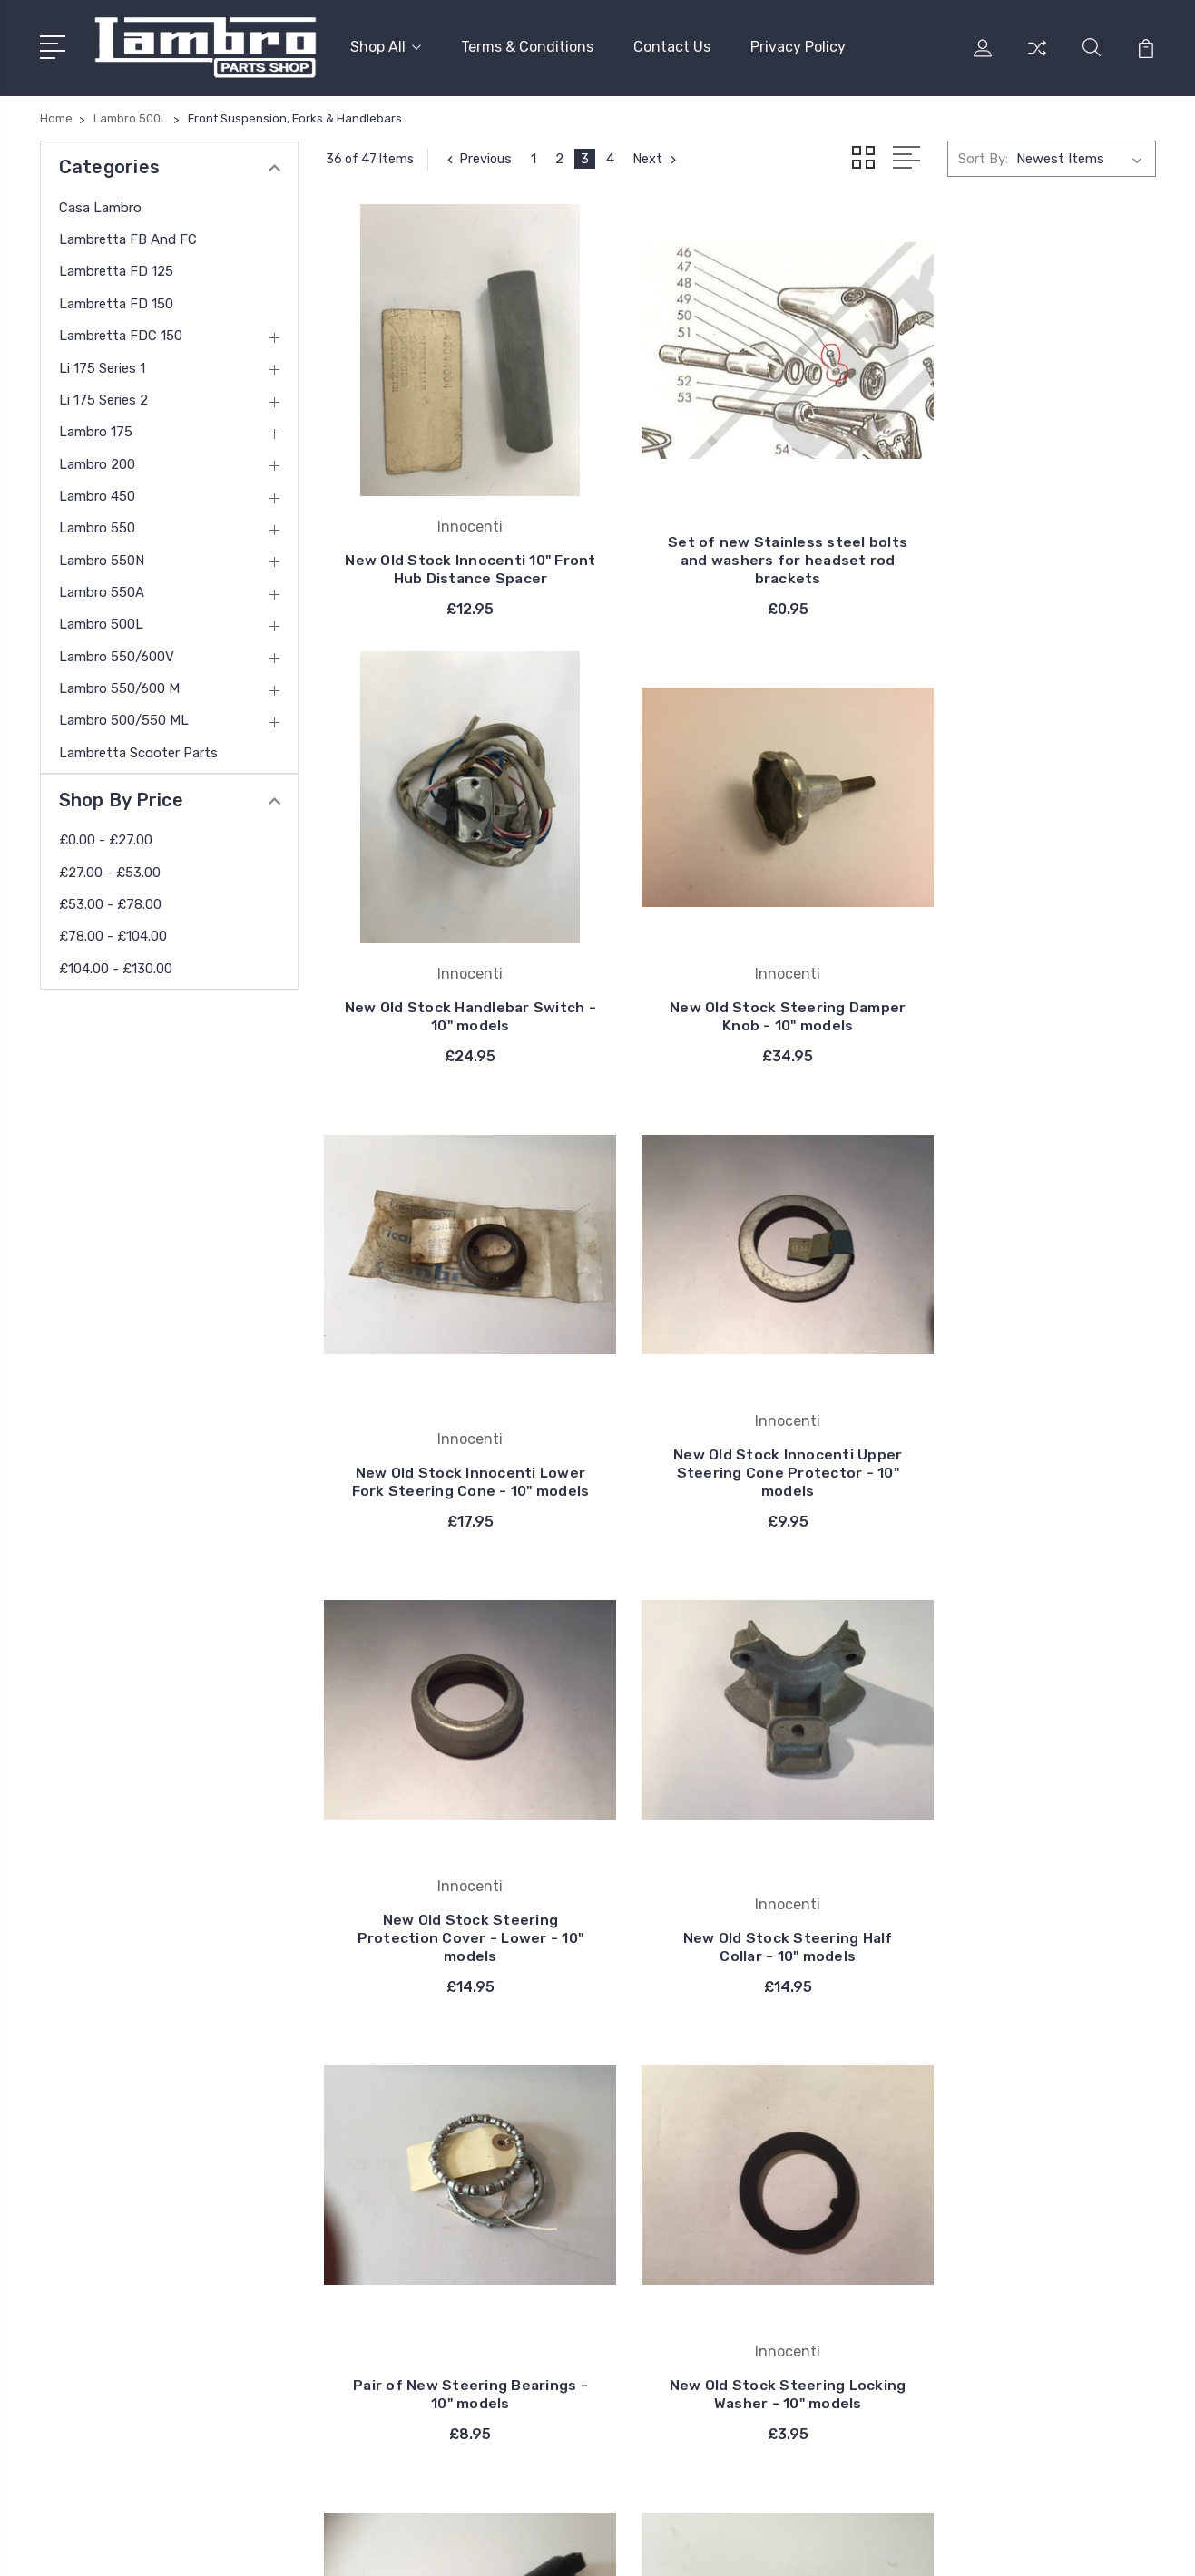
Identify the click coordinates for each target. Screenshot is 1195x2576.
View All (683, 2237)
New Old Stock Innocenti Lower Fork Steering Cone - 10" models (740, 955)
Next (659, 156)
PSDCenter (1123, 2544)
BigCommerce (385, 2544)
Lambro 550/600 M (119, 686)
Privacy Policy (798, 45)
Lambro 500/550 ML (124, 717)
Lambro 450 (97, 493)
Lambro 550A (101, 589)
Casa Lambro (100, 204)
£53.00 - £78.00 (110, 901)
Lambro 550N (101, 557)
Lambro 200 (97, 461)
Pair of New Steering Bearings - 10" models (1025, 1396)
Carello (679, 2128)
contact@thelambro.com (145, 2307)
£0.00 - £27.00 (105, 837)
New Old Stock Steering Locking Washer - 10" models (454, 1810)
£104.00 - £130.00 (115, 965)
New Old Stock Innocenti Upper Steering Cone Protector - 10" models (1026, 955)
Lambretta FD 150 (116, 300)
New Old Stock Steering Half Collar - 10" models (740, 1396)
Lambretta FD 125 (116, 268)
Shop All (385, 45)
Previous (478, 156)
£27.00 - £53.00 (110, 869)
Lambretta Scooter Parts (138, 749)
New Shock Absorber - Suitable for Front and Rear (741, 1810)
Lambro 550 (97, 525)
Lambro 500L (101, 621)
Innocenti (688, 2073)
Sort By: (983, 156)
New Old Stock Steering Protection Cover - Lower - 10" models (454, 1387)
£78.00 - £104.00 (113, 933)
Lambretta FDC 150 (120, 333)
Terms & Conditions (527, 45)
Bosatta (684, 2155)
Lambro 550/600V (116, 653)
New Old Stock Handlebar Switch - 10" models (1026, 533)
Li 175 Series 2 (103, 397)
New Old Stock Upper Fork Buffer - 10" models (1026, 1810)
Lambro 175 (95, 429)
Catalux (681, 2182)
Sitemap (470, 2544)
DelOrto (682, 2209)
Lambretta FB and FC (128, 237)
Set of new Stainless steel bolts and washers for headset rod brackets (741, 524)
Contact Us (671, 45)
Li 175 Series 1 (102, 364)
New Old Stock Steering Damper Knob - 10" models (454, 964)
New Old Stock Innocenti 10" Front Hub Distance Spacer (454, 533)
